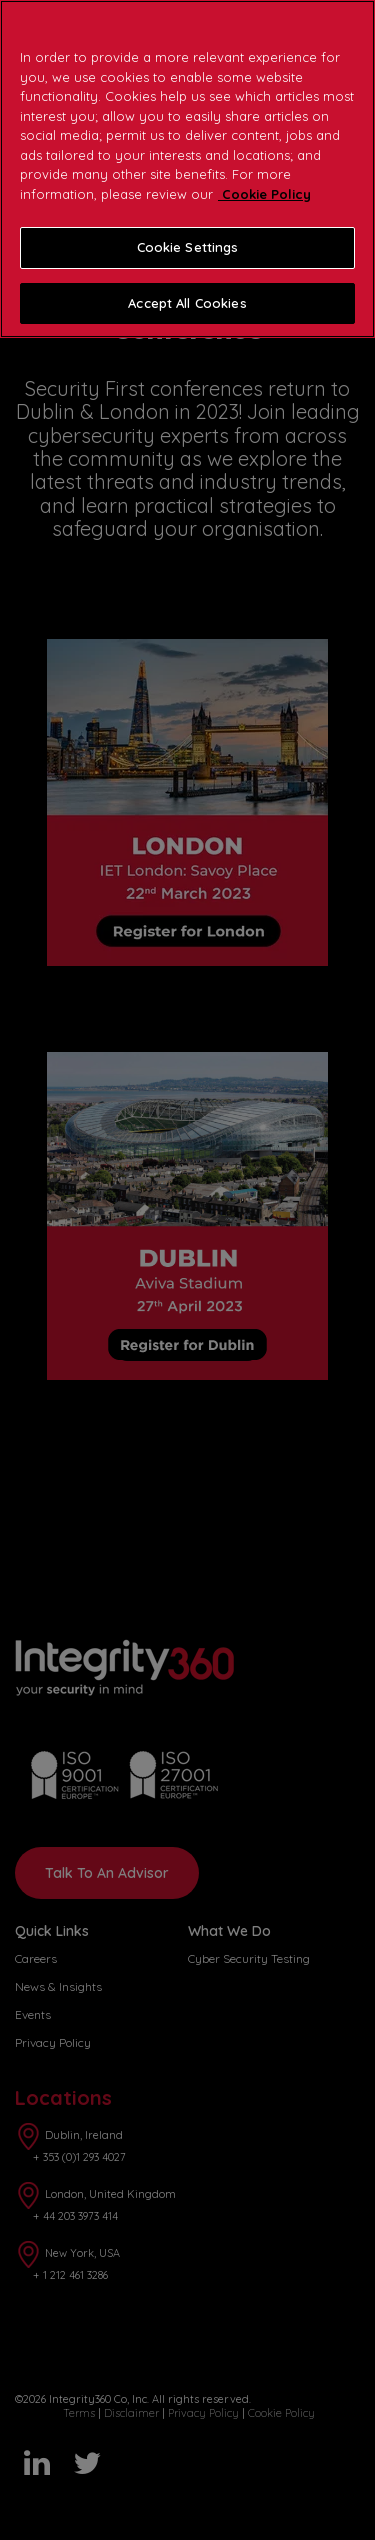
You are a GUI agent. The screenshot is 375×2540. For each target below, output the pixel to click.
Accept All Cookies (187, 303)
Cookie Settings (188, 247)
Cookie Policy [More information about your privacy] (264, 194)
